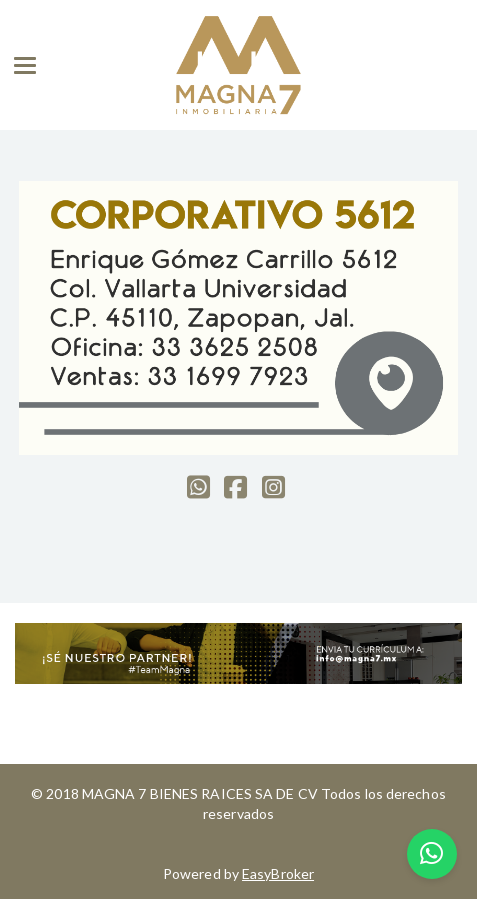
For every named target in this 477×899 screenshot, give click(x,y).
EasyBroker (278, 873)
